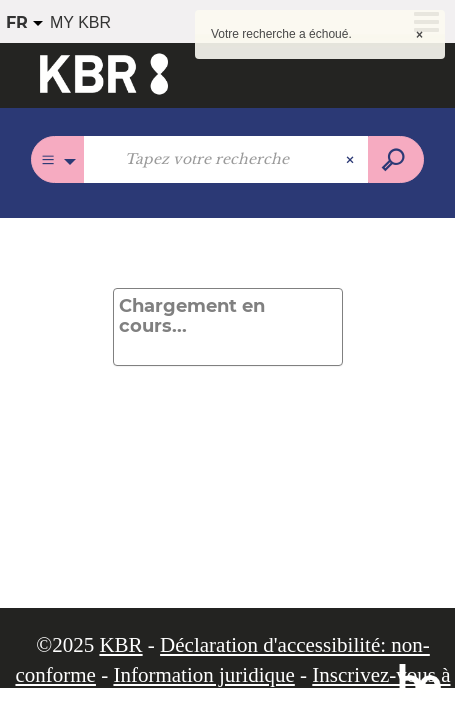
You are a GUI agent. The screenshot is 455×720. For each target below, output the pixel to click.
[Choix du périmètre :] (57, 159)
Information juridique (203, 675)
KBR (120, 645)
